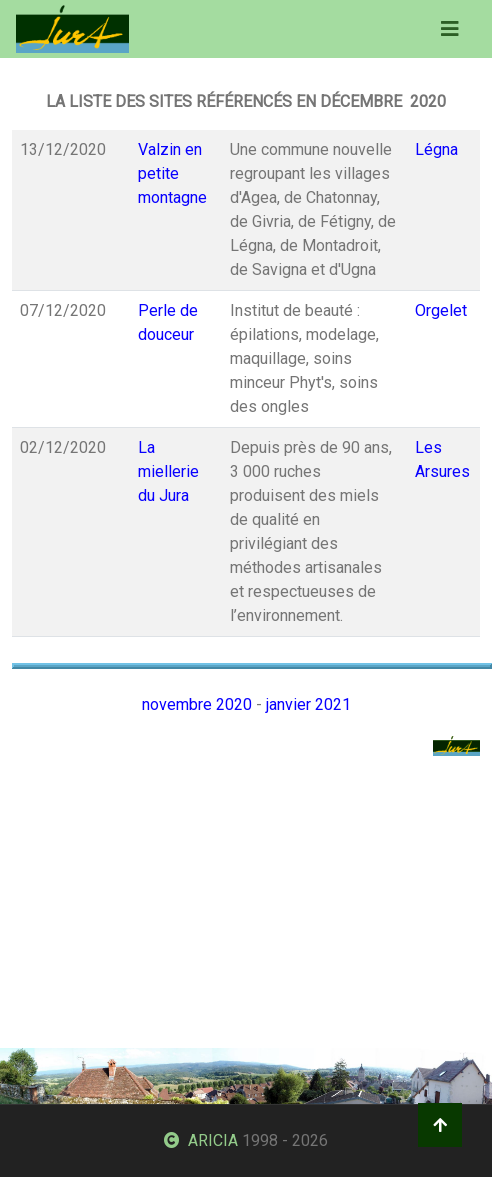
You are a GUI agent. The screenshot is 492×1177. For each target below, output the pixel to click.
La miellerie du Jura (168, 471)
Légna (436, 149)
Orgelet (441, 310)
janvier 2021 (308, 704)
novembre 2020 (197, 704)
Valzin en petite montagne (172, 173)
